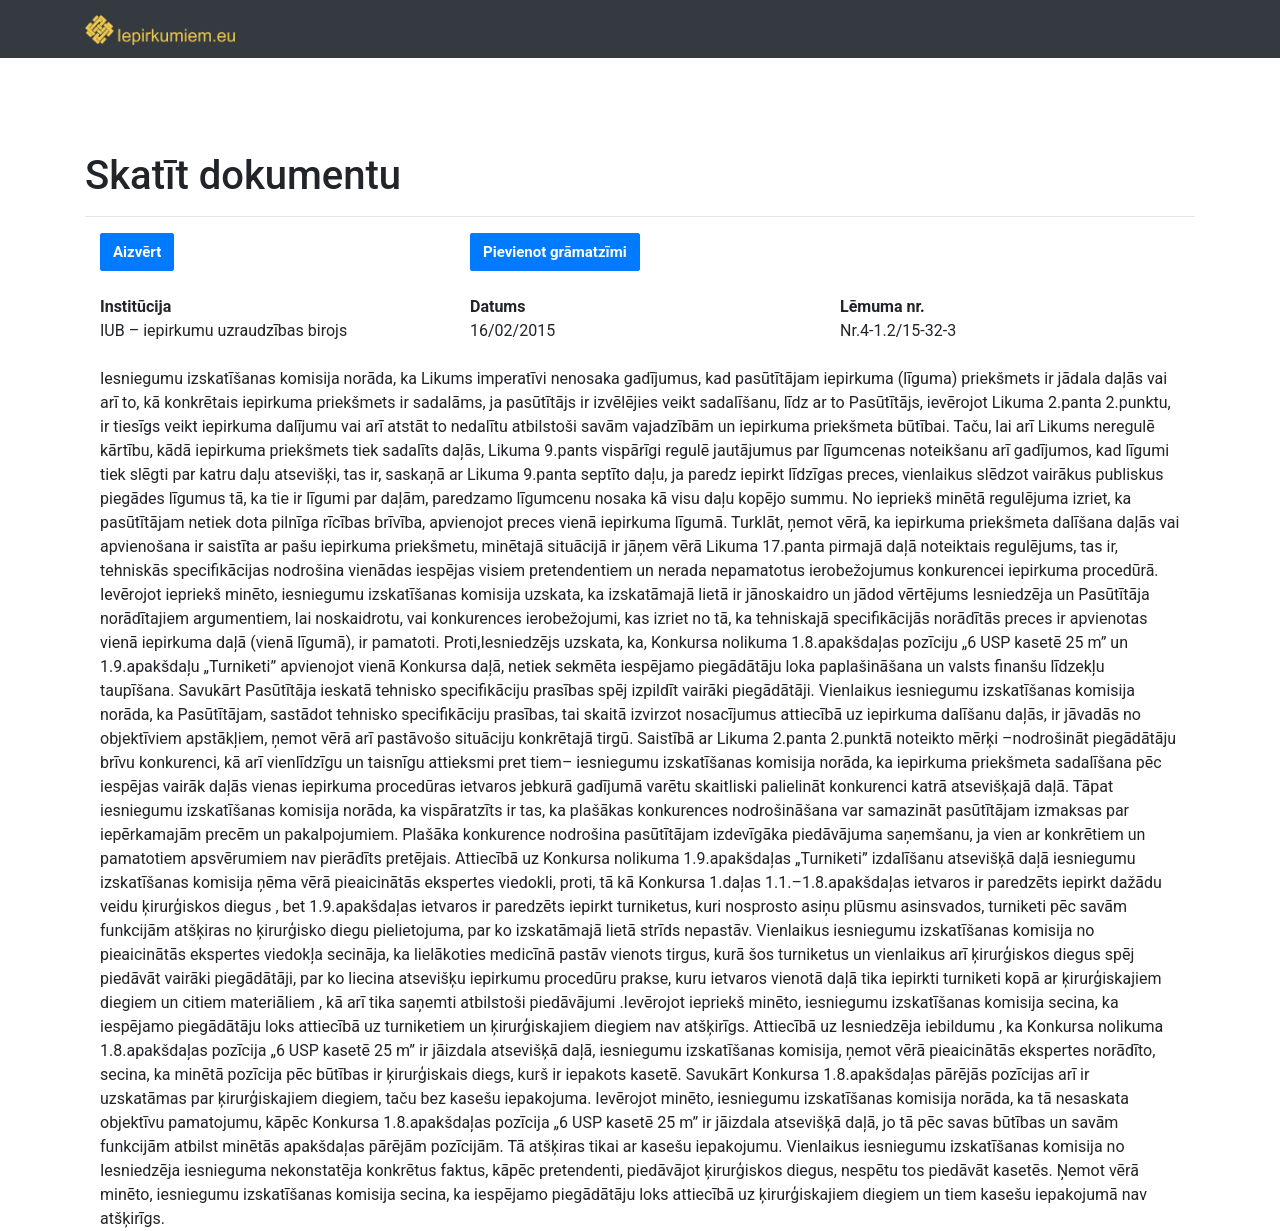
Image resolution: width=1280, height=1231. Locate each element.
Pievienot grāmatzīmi (555, 252)
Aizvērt (137, 252)
